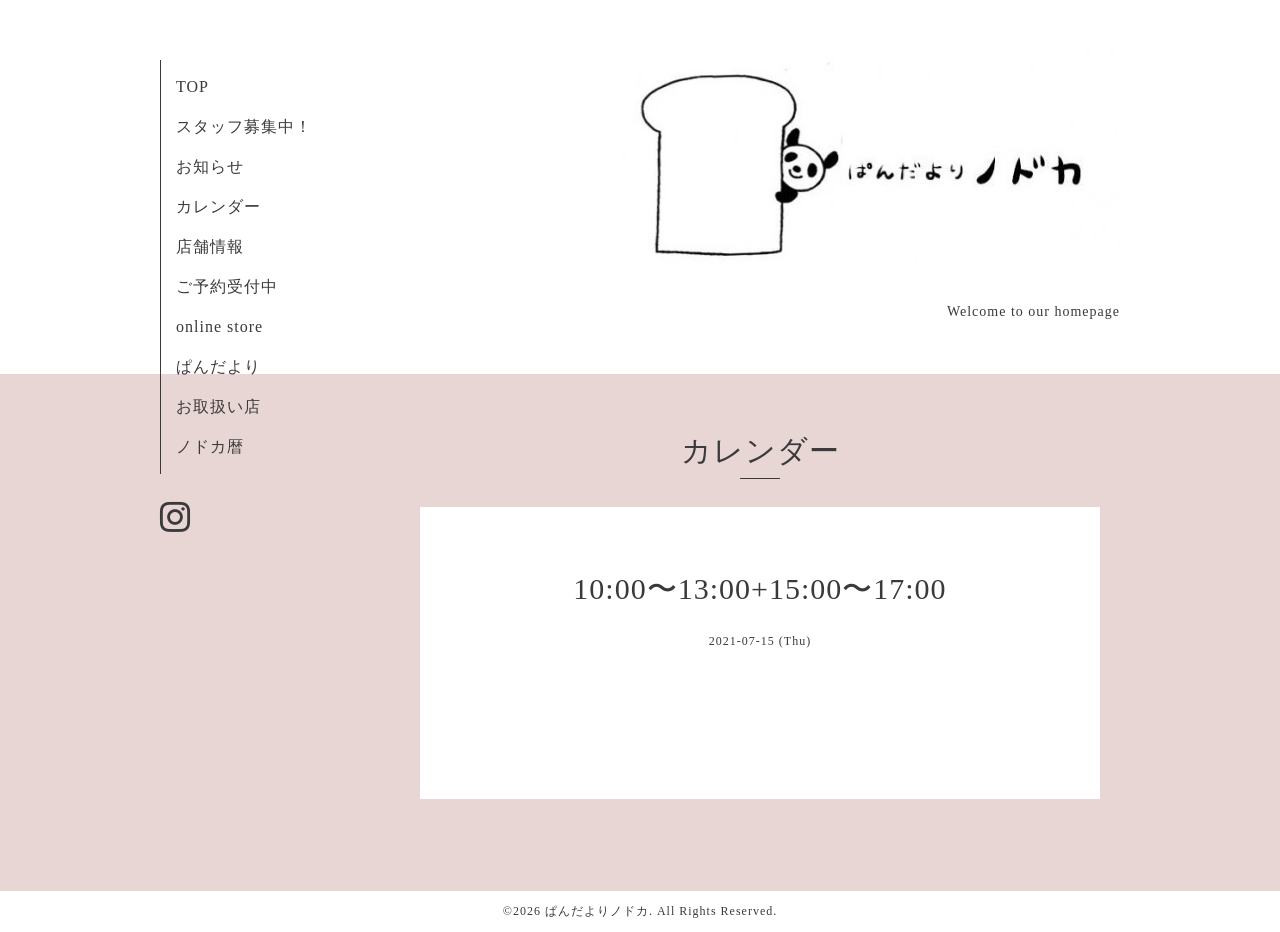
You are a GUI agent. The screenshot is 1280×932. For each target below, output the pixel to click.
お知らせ (210, 166)
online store (219, 326)
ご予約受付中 (227, 286)
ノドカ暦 (210, 446)
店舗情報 (210, 246)
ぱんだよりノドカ (597, 911)
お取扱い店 (218, 406)
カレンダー (218, 206)
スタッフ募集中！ (244, 126)
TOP (192, 86)
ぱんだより (218, 366)
